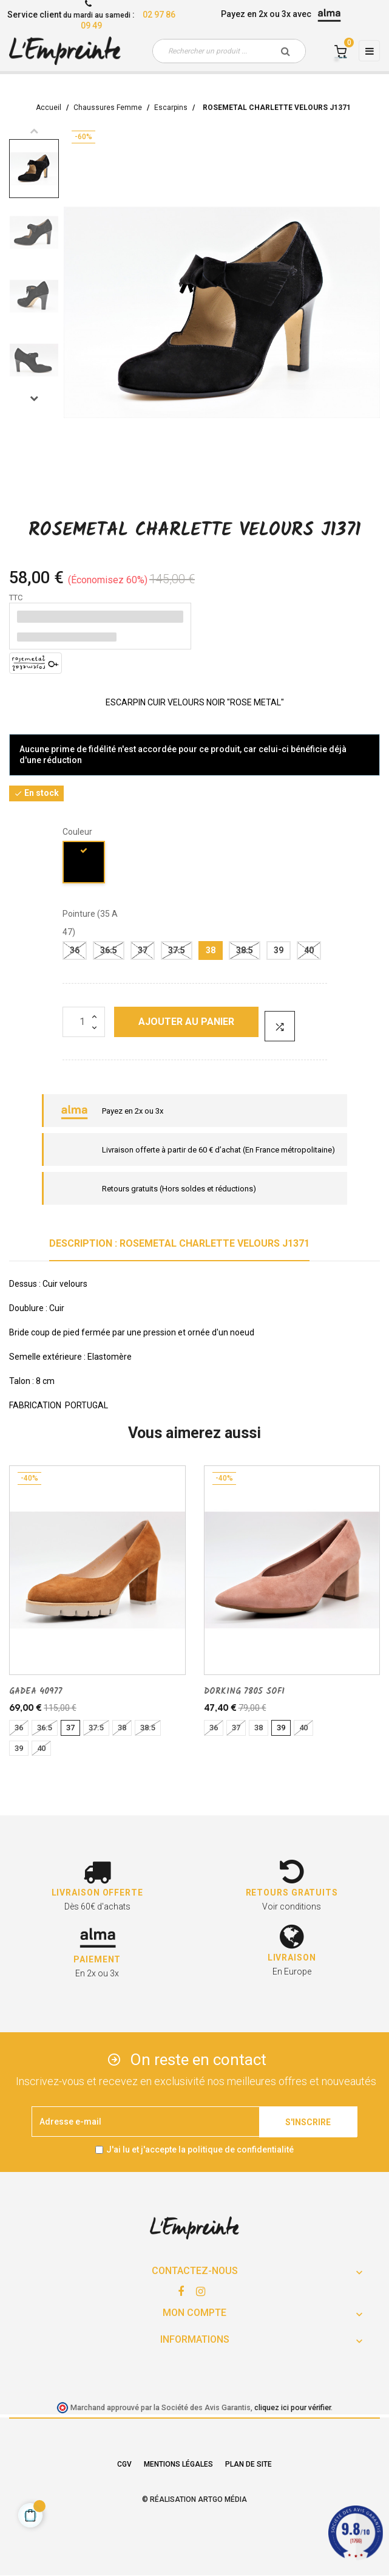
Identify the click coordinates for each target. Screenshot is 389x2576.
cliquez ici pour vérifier (292, 2407)
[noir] (84, 864)
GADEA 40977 (36, 1691)
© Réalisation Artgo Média (194, 2499)
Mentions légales (178, 2464)
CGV (124, 2464)
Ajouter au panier (186, 1021)
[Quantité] (84, 1022)
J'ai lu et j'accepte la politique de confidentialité (200, 2149)
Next (34, 398)
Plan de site (248, 2464)
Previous (34, 131)
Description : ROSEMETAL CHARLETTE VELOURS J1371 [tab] (179, 1243)
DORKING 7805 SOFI (244, 1691)
